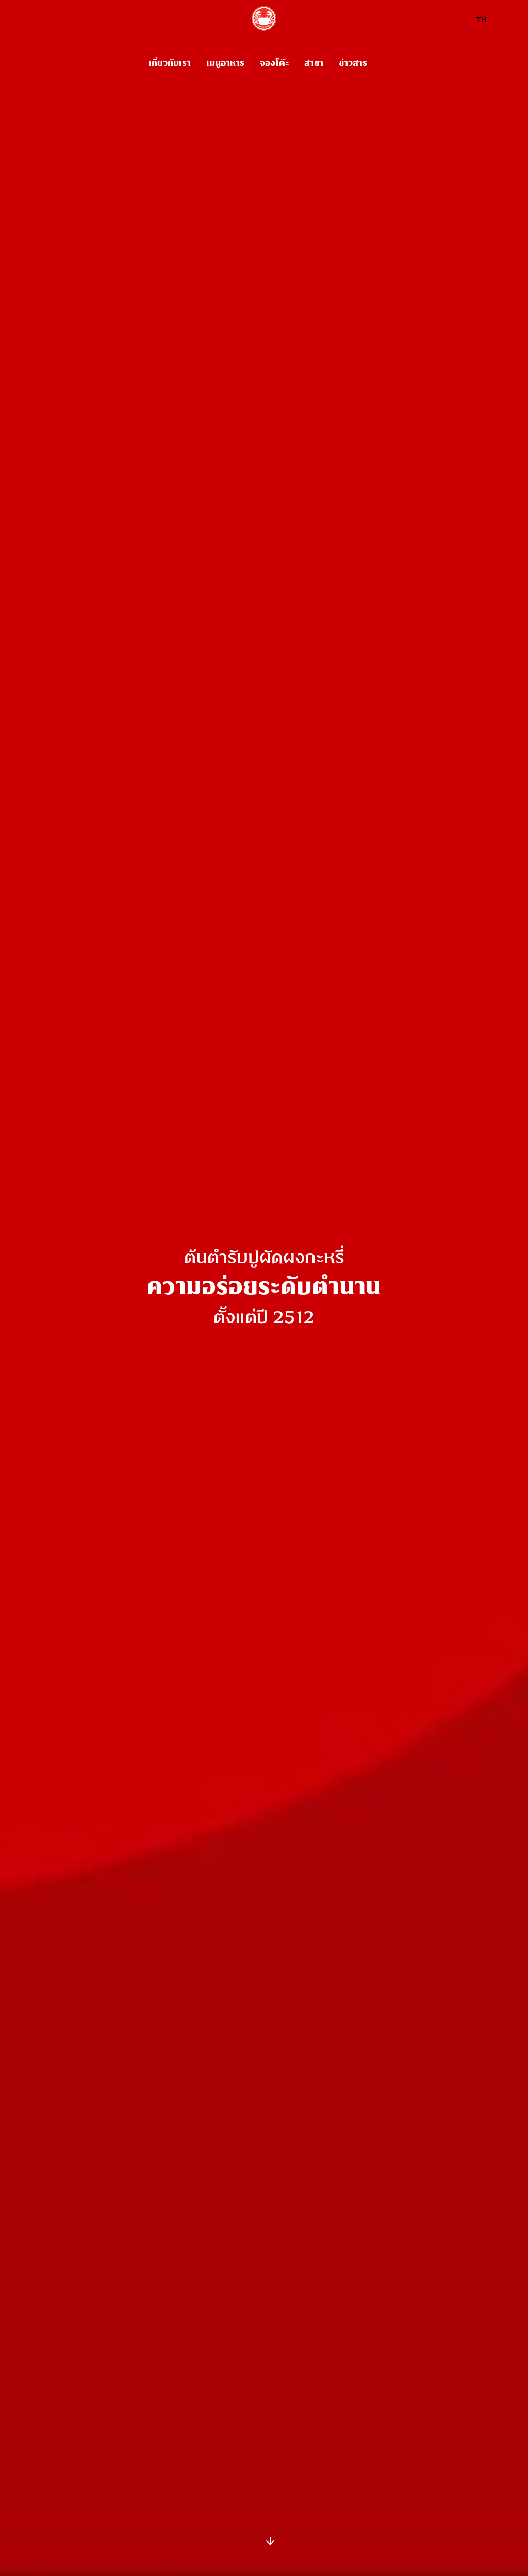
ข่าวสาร (353, 63)
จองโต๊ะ (274, 63)
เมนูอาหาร (225, 63)
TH (481, 20)
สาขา (313, 63)
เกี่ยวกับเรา (169, 63)
